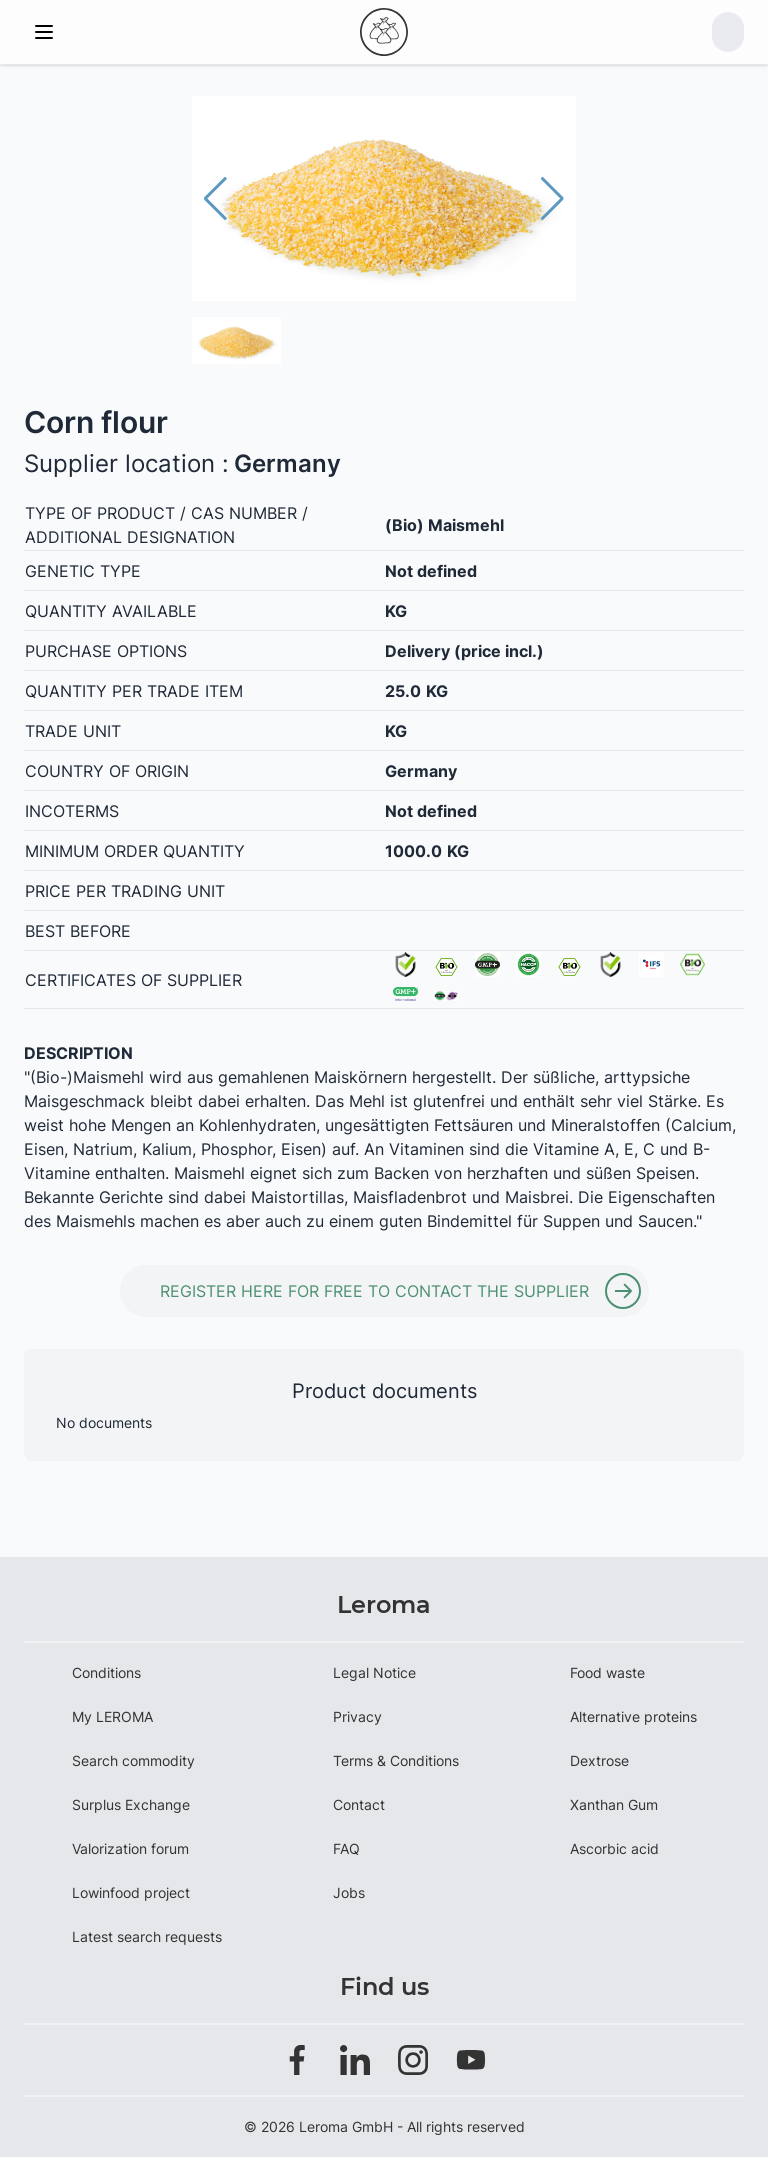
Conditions (106, 1672)
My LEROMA (112, 1716)
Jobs (349, 1892)
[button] (552, 199)
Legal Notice (374, 1672)
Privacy (357, 1716)
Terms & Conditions (396, 1760)
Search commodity (133, 1760)
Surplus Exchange (131, 1804)
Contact (359, 1804)
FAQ (346, 1848)
